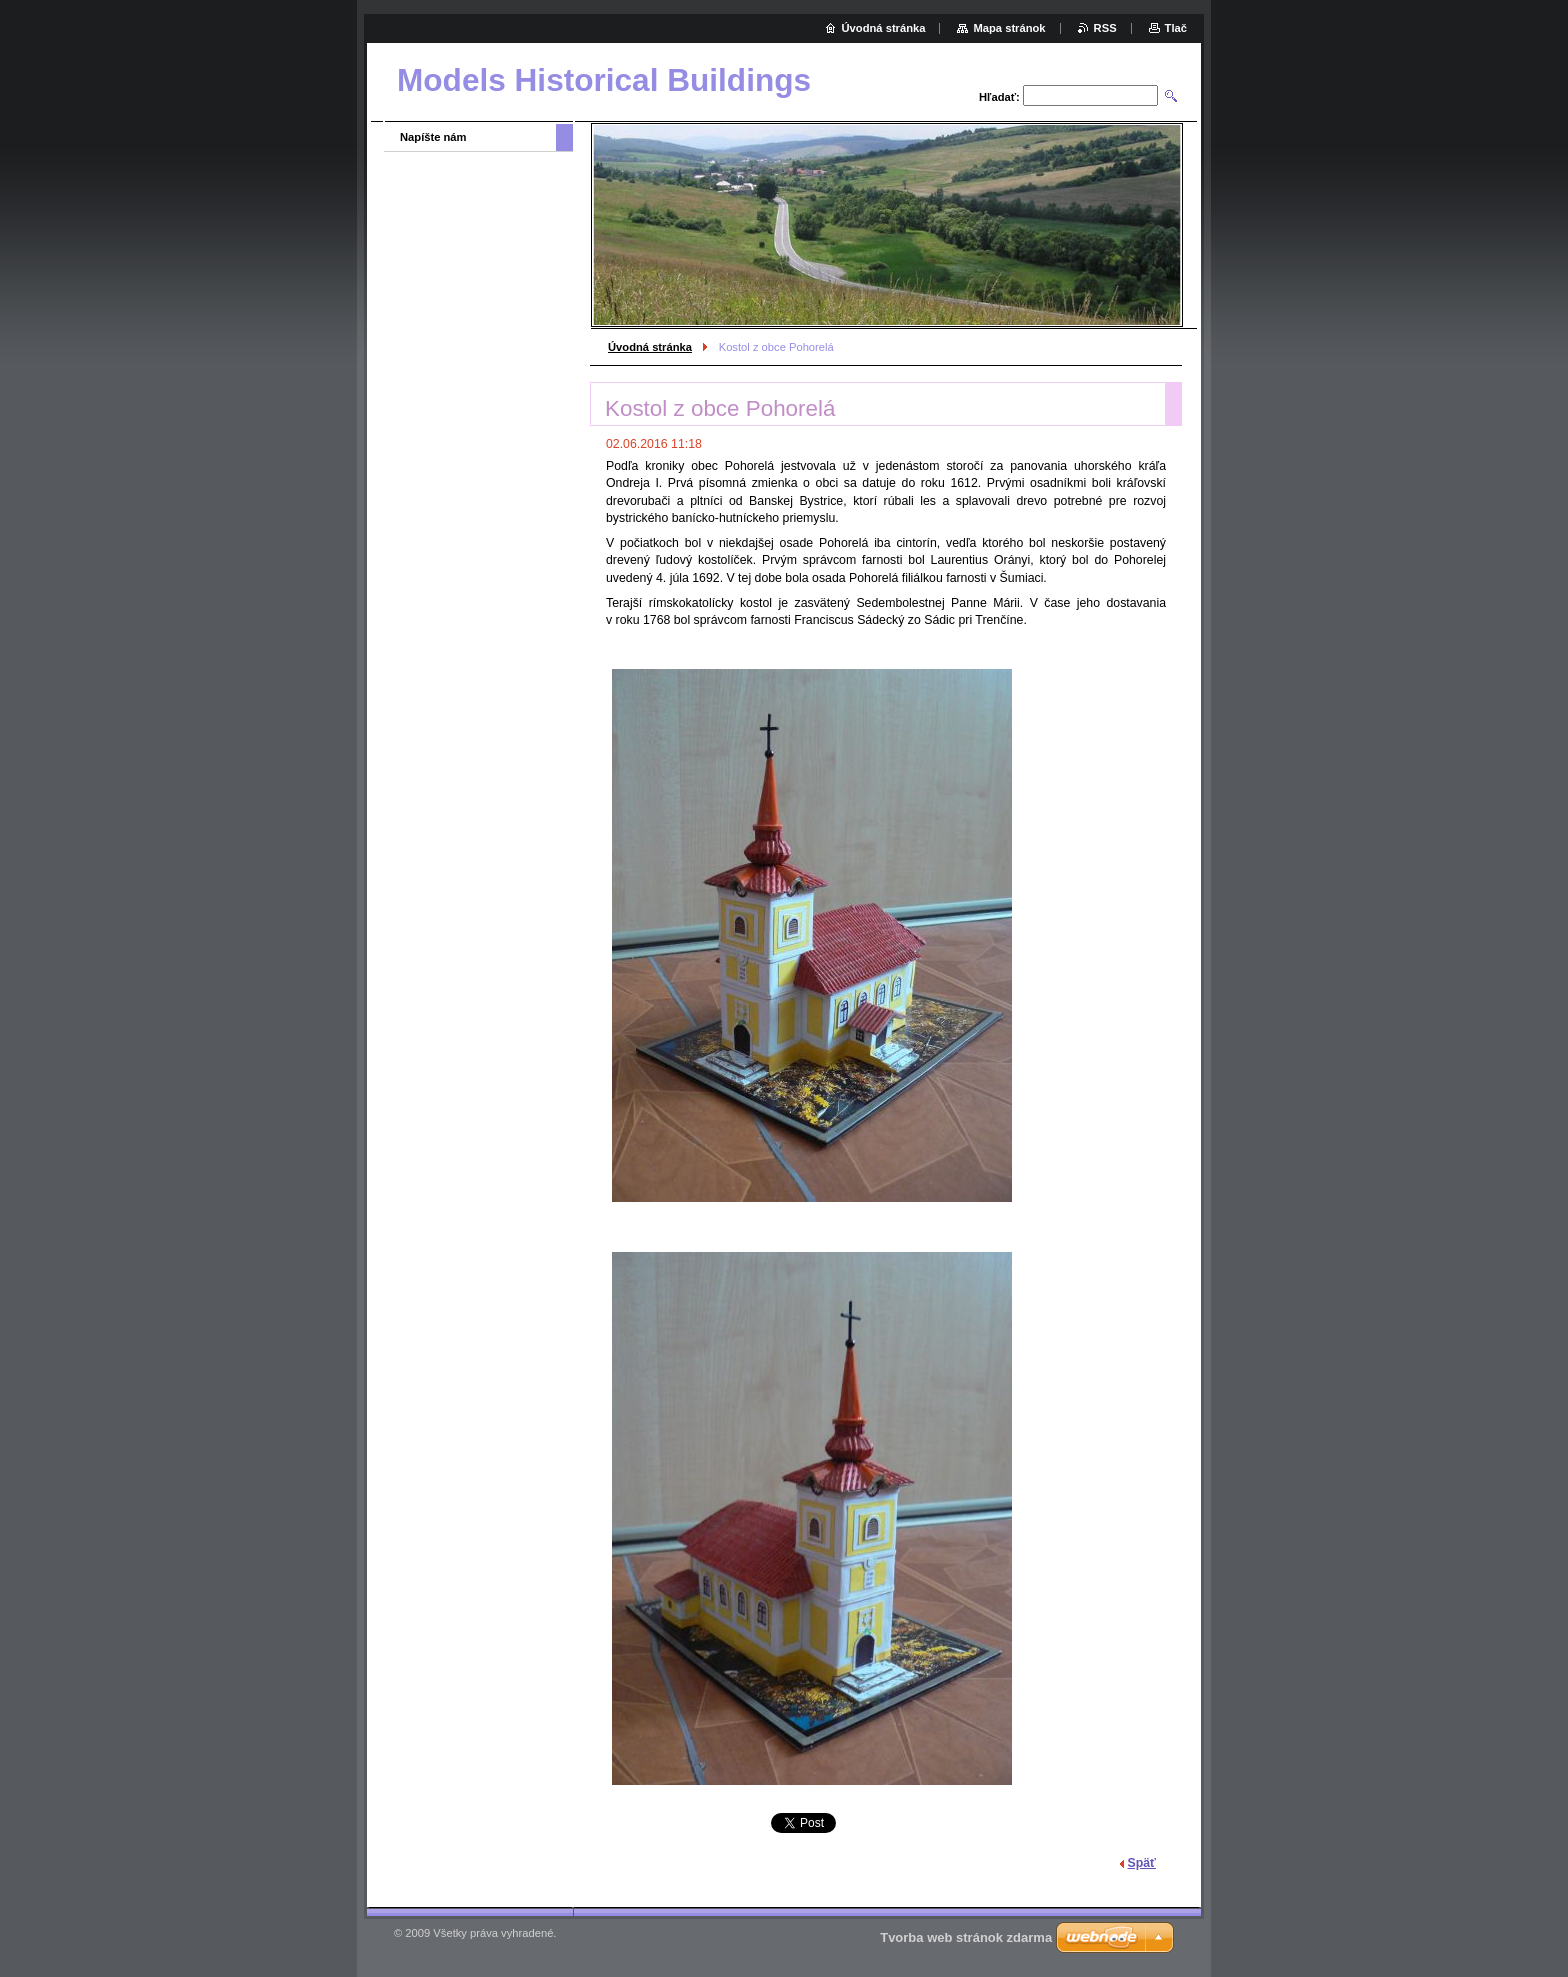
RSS (1105, 28)
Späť (1142, 1863)
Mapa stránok (1009, 28)
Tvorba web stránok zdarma (966, 1937)
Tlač (1176, 28)
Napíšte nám (433, 137)
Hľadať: (999, 97)
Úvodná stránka (650, 347)
